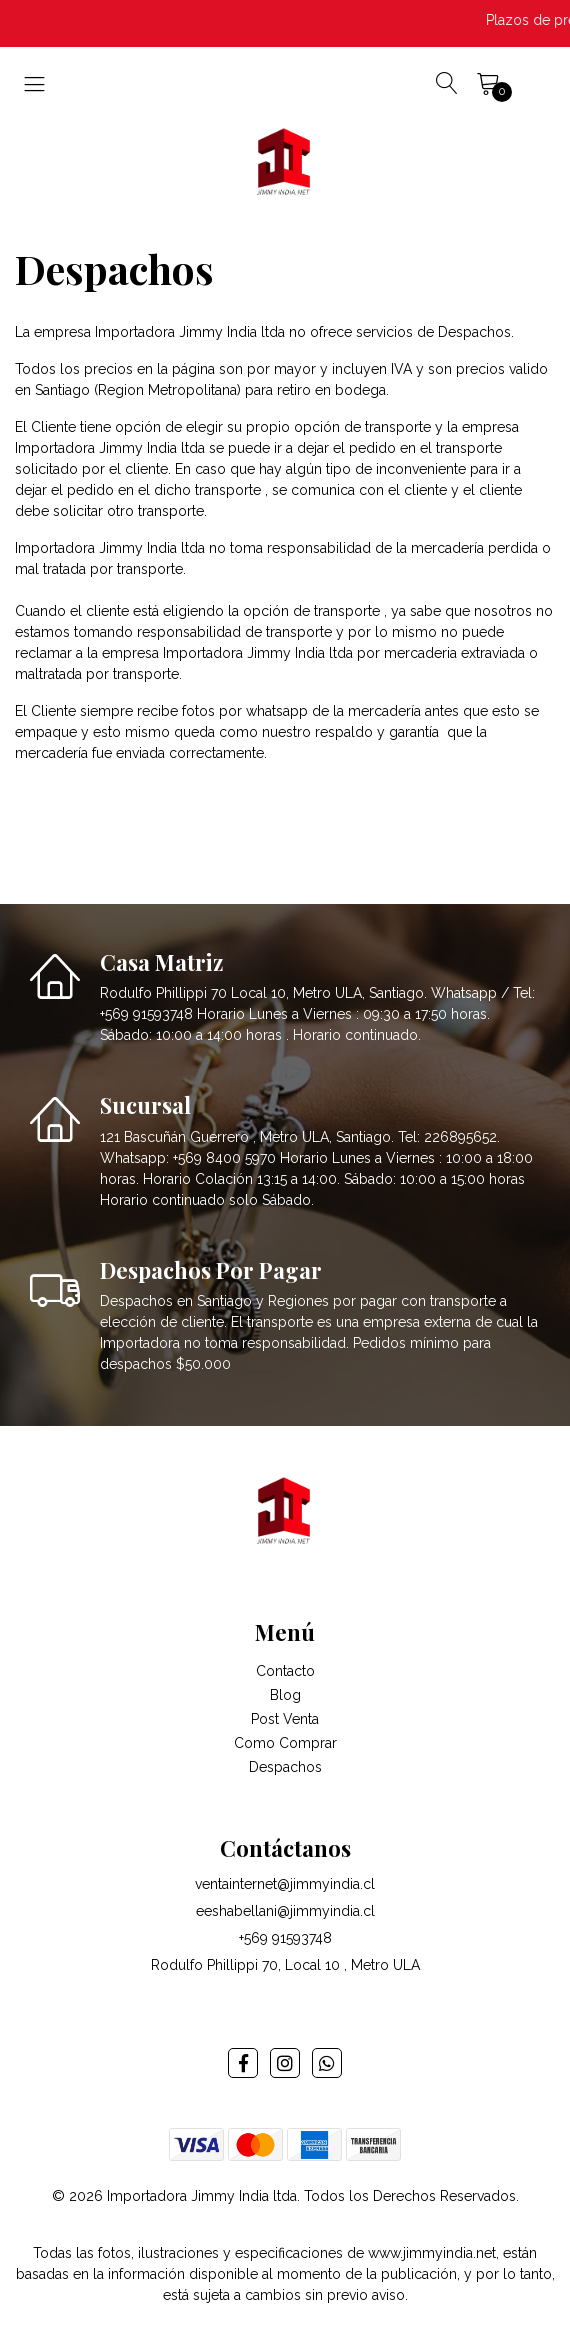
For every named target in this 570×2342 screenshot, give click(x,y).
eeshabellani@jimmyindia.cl (285, 1911)
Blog (285, 1695)
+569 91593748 (285, 1938)
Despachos (285, 1767)
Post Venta (285, 1719)
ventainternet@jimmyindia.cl (285, 1884)
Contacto (285, 1671)
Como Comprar (285, 1743)
